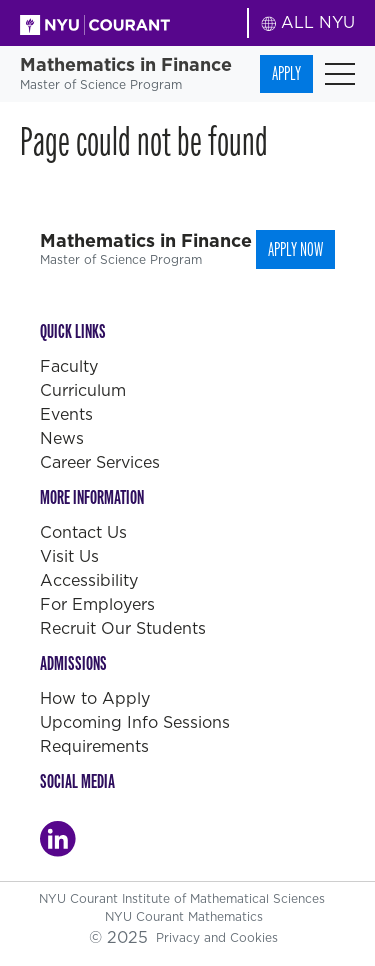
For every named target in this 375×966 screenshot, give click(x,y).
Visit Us (69, 556)
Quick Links (73, 331)
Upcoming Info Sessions (135, 722)
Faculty (69, 366)
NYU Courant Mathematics (184, 916)
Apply (286, 73)
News (62, 438)
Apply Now (295, 249)
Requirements (94, 746)
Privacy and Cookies (217, 937)
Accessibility (89, 580)
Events (66, 414)
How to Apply (95, 698)
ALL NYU (308, 22)
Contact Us (83, 532)
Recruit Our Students (123, 628)
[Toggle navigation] (340, 74)
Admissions (73, 663)
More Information (92, 497)
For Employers (97, 604)
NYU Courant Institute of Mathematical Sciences (184, 898)
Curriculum (83, 390)
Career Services (100, 462)
